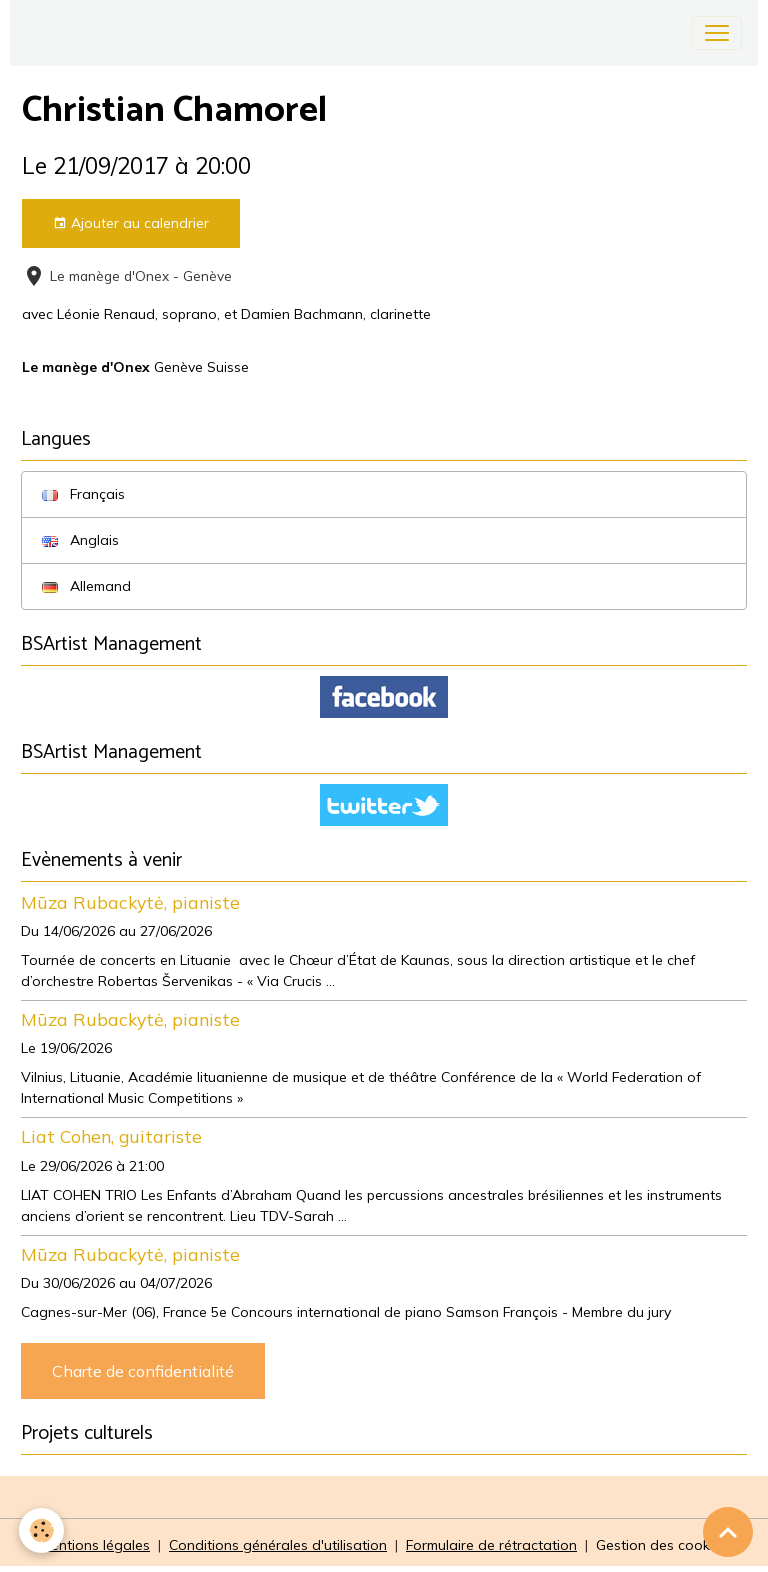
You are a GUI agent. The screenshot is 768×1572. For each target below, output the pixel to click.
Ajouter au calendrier (131, 223)
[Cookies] (42, 1530)
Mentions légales (95, 1545)
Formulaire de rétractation (491, 1545)
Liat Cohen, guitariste (111, 1136)
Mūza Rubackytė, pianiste (130, 902)
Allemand (86, 586)
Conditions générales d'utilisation (278, 1545)
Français (83, 494)
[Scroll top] (728, 1532)
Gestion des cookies (662, 1545)
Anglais (80, 540)
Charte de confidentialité (143, 1371)
